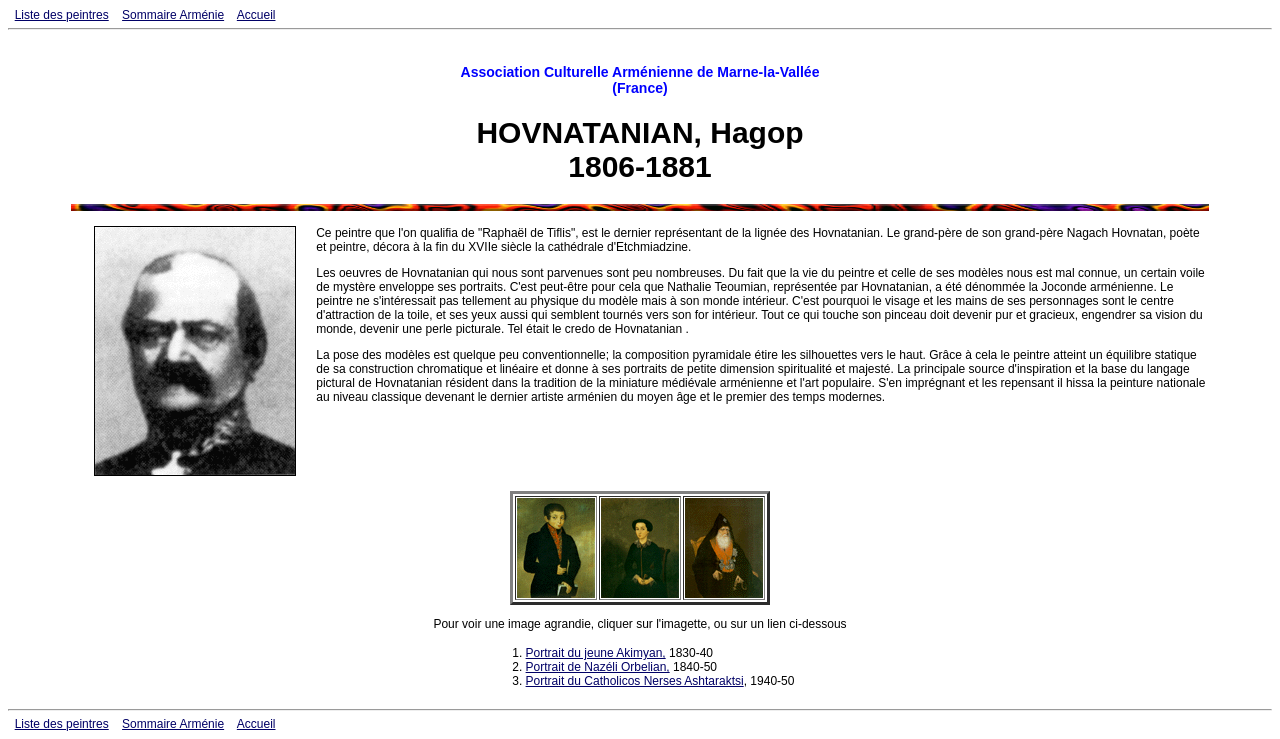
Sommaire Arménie (173, 15)
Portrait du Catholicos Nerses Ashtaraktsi (635, 681)
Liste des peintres (62, 15)
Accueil (256, 15)
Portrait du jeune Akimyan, (596, 653)
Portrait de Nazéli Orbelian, (598, 667)
